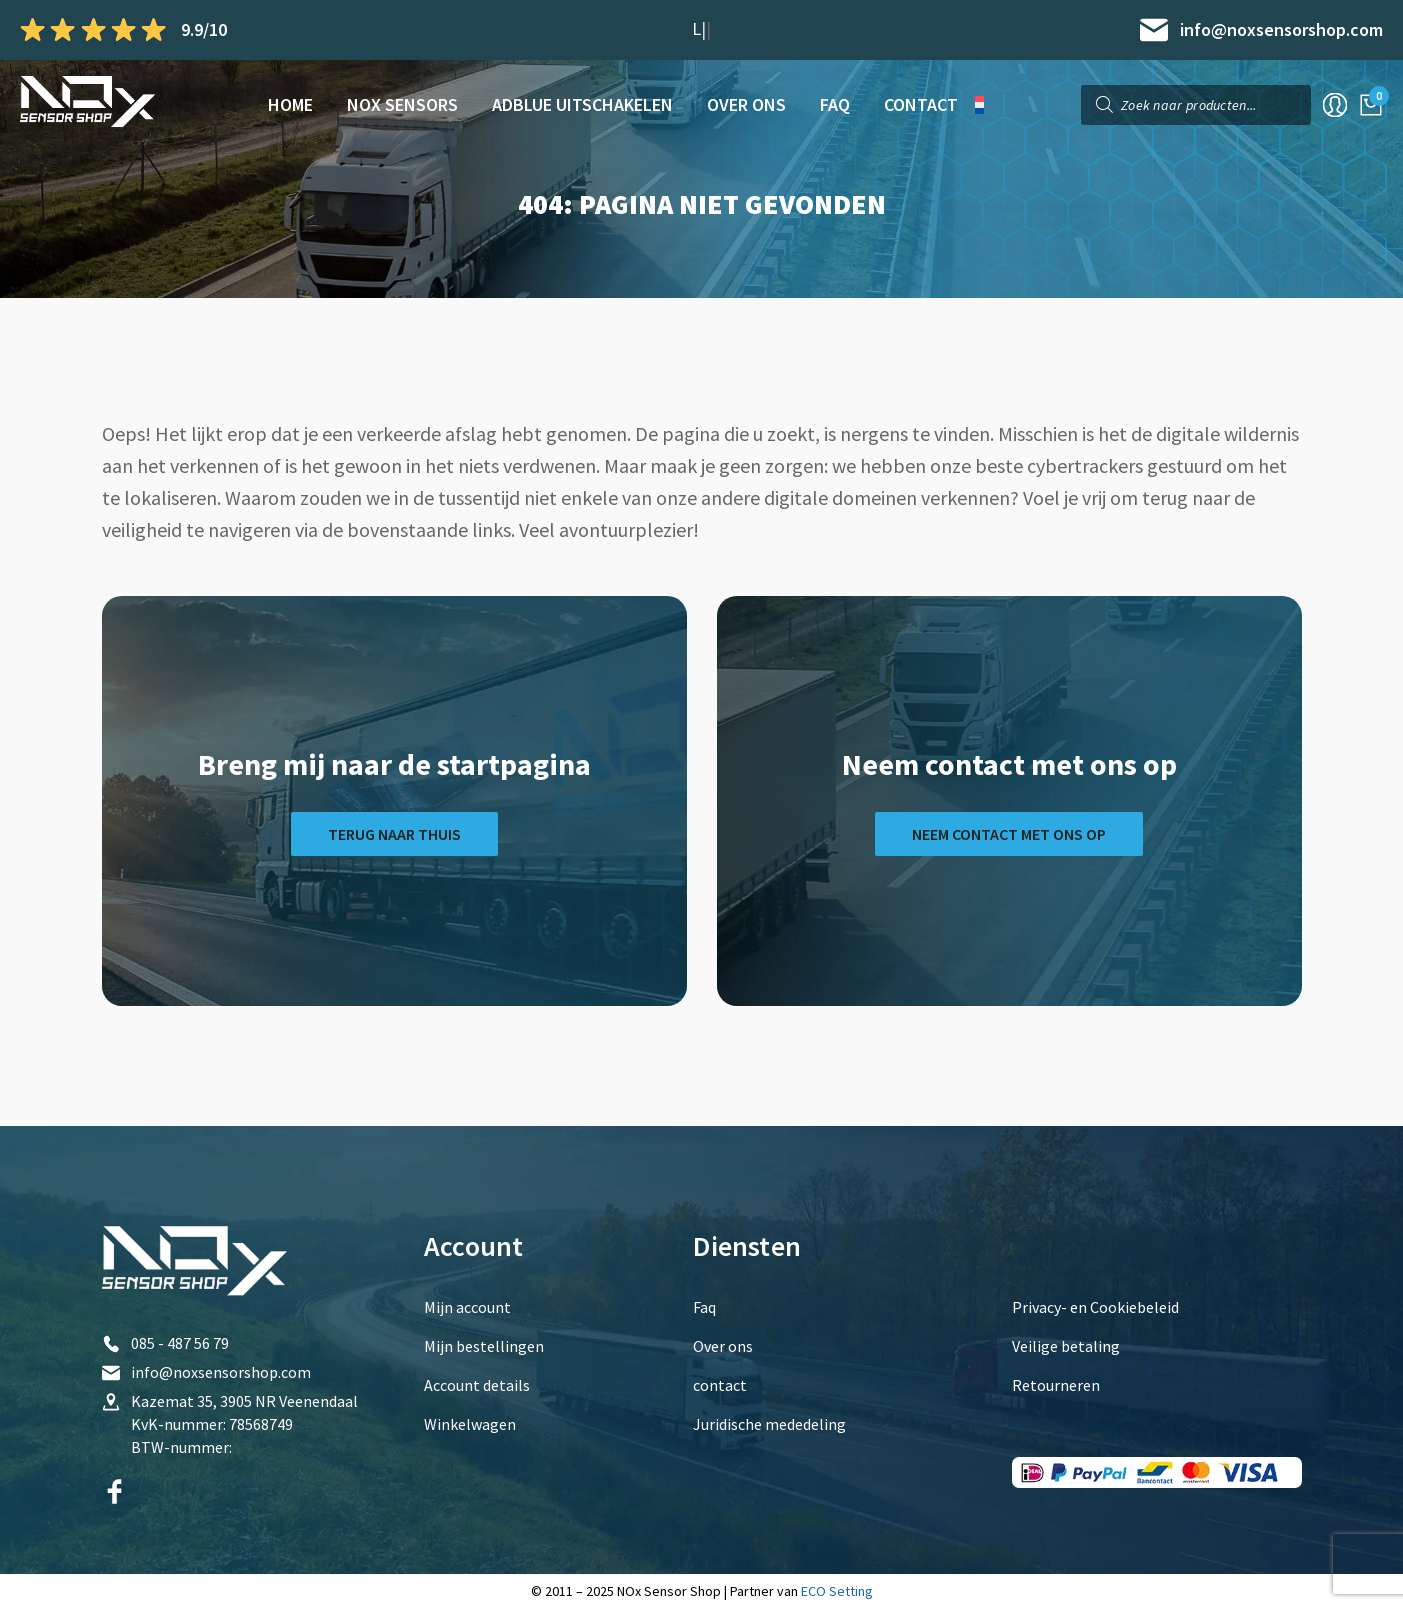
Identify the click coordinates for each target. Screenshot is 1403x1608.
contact (921, 104)
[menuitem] (987, 105)
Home (290, 104)
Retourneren (1056, 1385)
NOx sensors (402, 104)
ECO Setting (837, 1591)
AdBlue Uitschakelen (582, 104)
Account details (477, 1385)
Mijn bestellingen (484, 1346)
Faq (835, 104)
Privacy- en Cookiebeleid (1095, 1307)
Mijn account (467, 1307)
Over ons (746, 104)
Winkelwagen (470, 1424)
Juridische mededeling (769, 1424)
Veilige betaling (1066, 1346)
